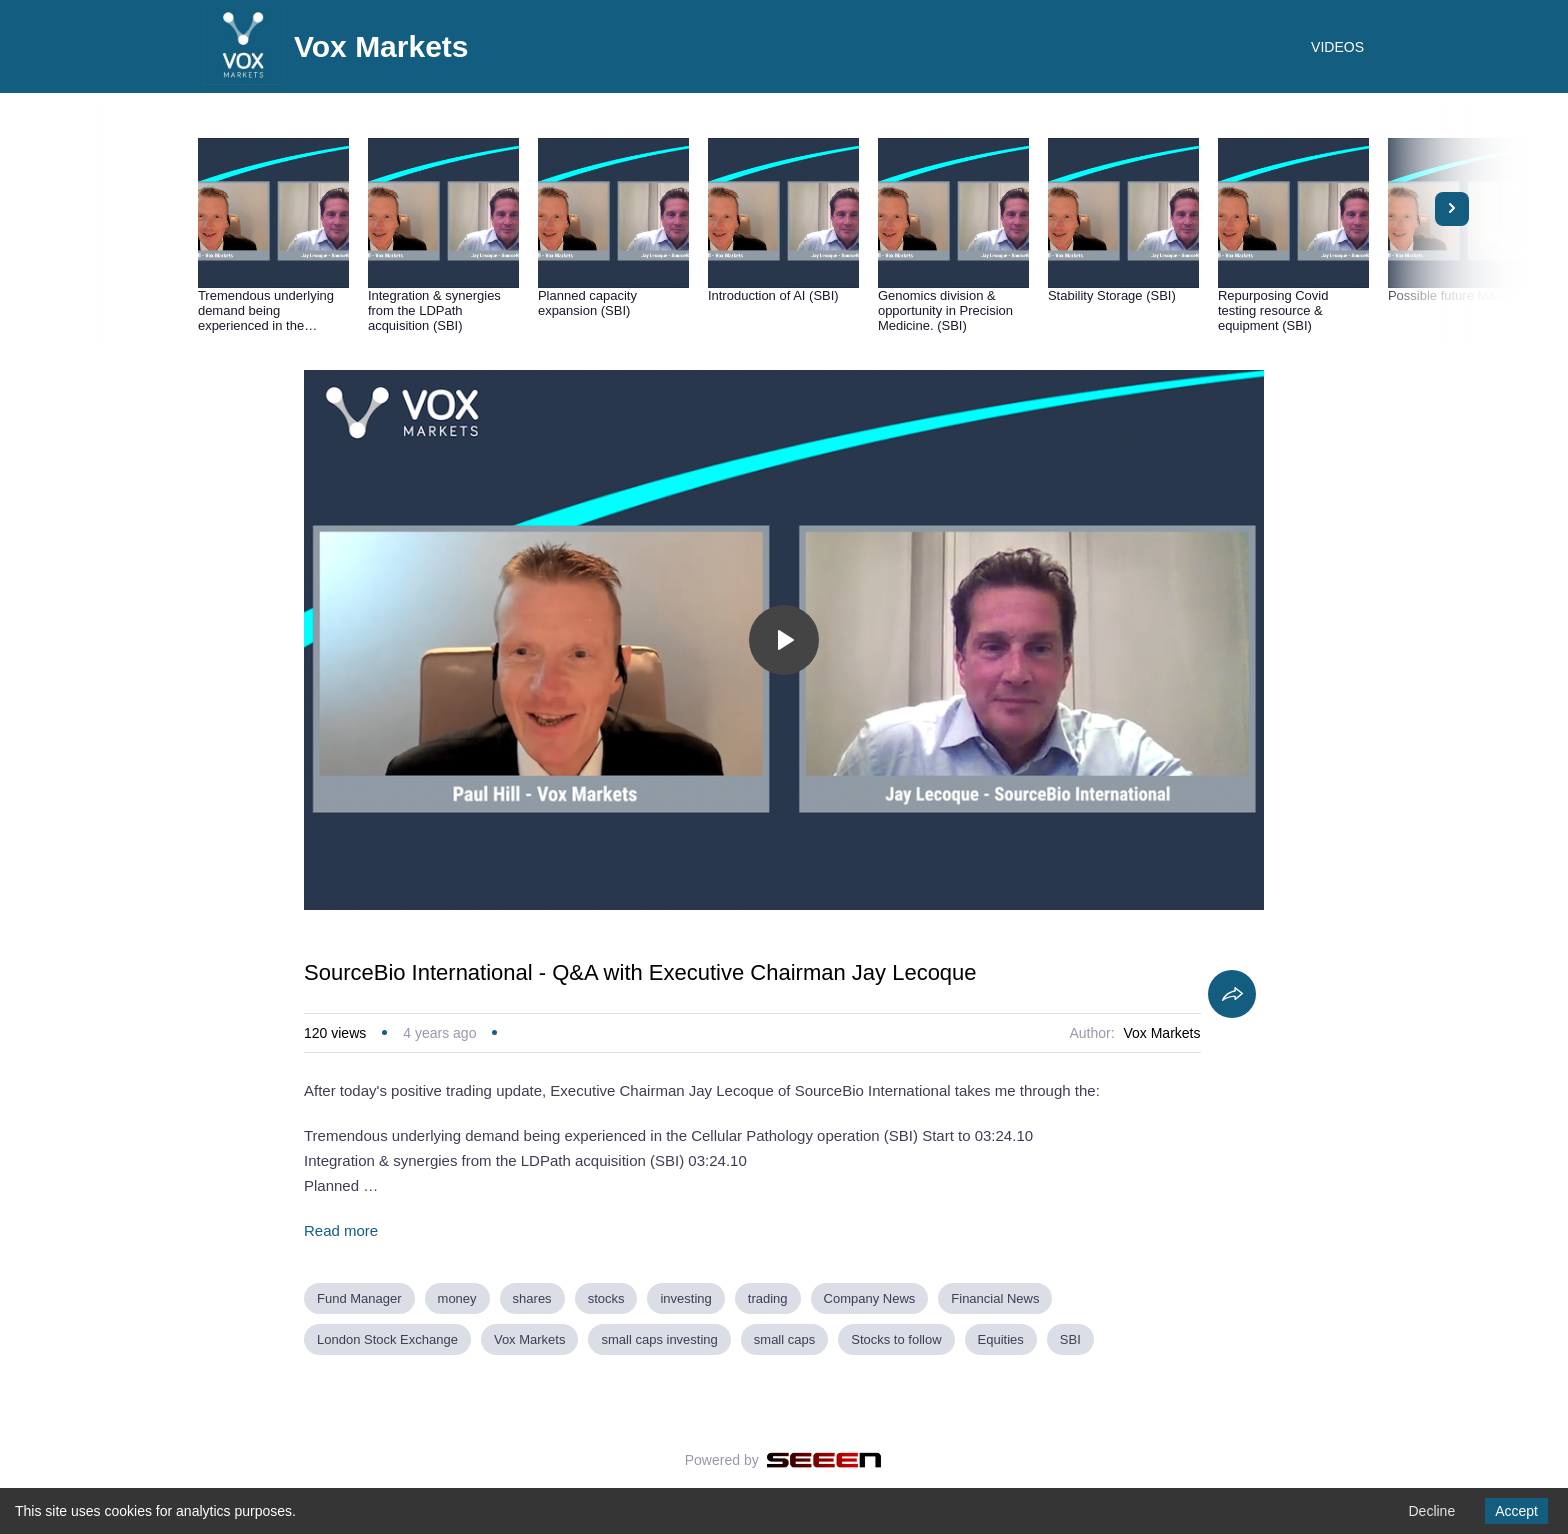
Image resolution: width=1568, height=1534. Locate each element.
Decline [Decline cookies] (1431, 1511)
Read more (341, 1230)
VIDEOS (1337, 47)
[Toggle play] (784, 640)
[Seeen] (824, 1460)
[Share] (1232, 994)
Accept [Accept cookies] (1516, 1511)
